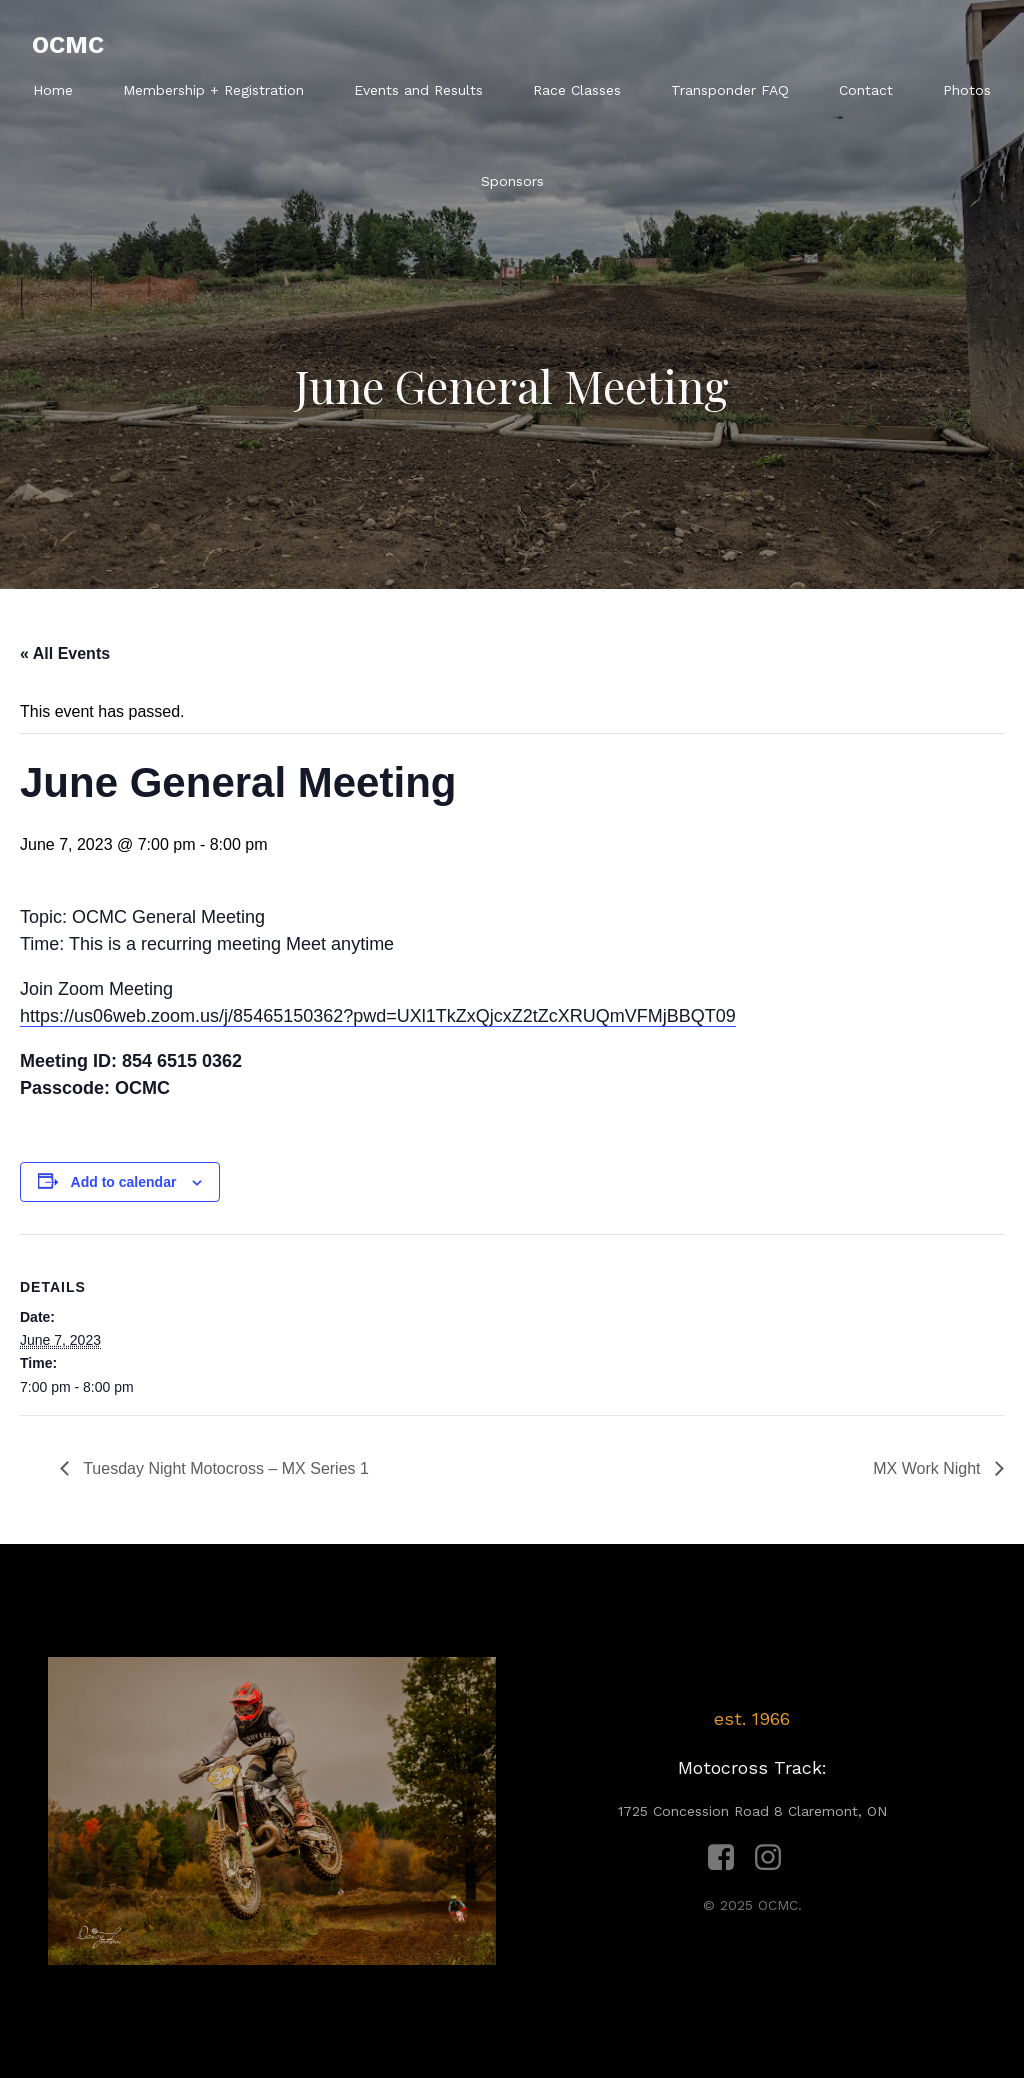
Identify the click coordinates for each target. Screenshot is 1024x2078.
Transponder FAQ (730, 90)
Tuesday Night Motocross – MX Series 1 (224, 1468)
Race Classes (577, 90)
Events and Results (418, 90)
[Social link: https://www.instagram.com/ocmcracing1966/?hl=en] (775, 1858)
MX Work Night (929, 1468)
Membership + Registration (213, 90)
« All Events (65, 653)
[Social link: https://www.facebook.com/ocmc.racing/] (728, 1858)
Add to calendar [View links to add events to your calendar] (124, 1182)
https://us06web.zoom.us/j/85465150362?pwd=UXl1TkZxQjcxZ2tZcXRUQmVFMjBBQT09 (378, 1016)
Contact (866, 90)
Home (53, 90)
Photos (967, 90)
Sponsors (512, 181)
